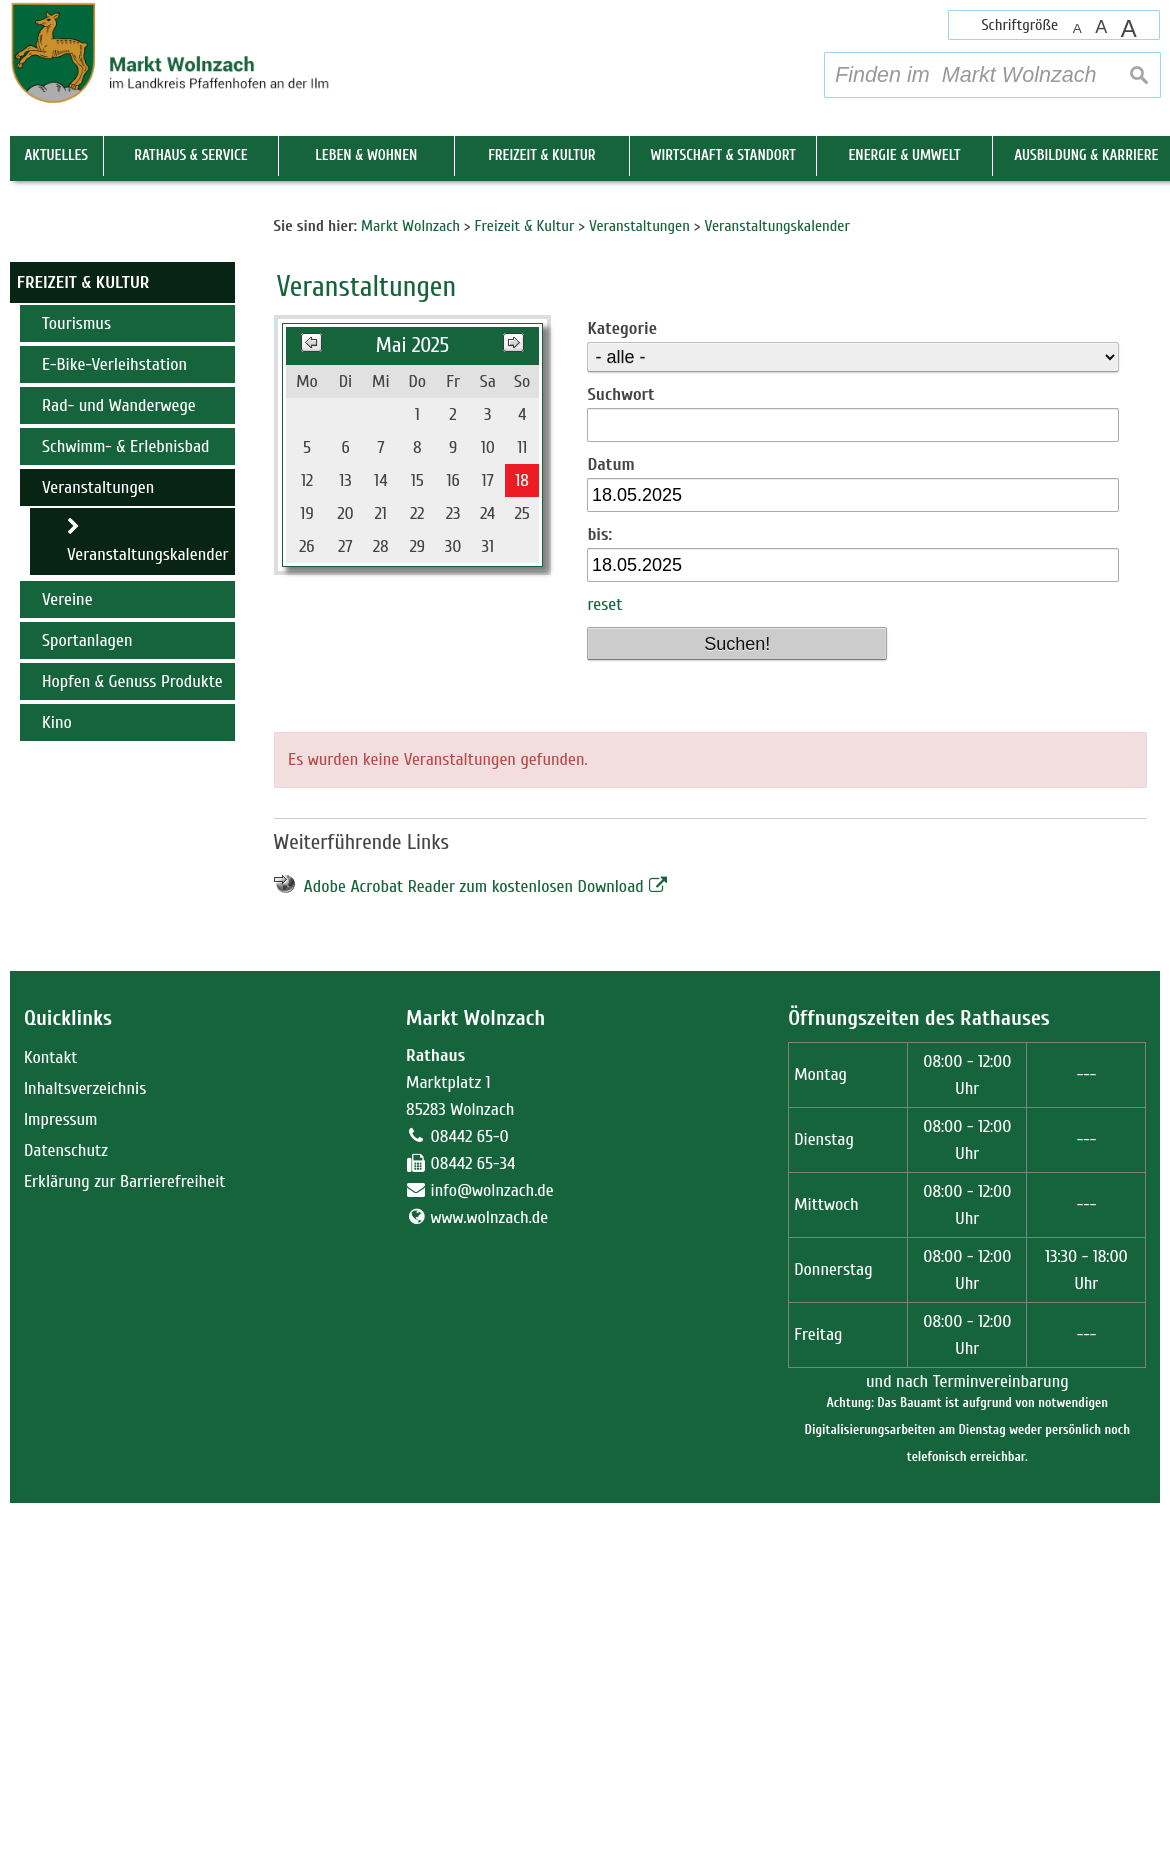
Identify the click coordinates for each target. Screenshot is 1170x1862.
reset (604, 964)
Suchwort (620, 753)
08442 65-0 (470, 1495)
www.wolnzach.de (490, 1576)
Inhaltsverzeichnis (85, 1447)
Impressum (61, 1478)
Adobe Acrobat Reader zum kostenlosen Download (474, 1245)
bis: (599, 894)
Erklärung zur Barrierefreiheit (125, 1540)
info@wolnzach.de (492, 1549)
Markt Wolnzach (475, 1377)
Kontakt (50, 1416)
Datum (610, 823)
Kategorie (621, 687)
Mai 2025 (412, 704)
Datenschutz (66, 1509)
